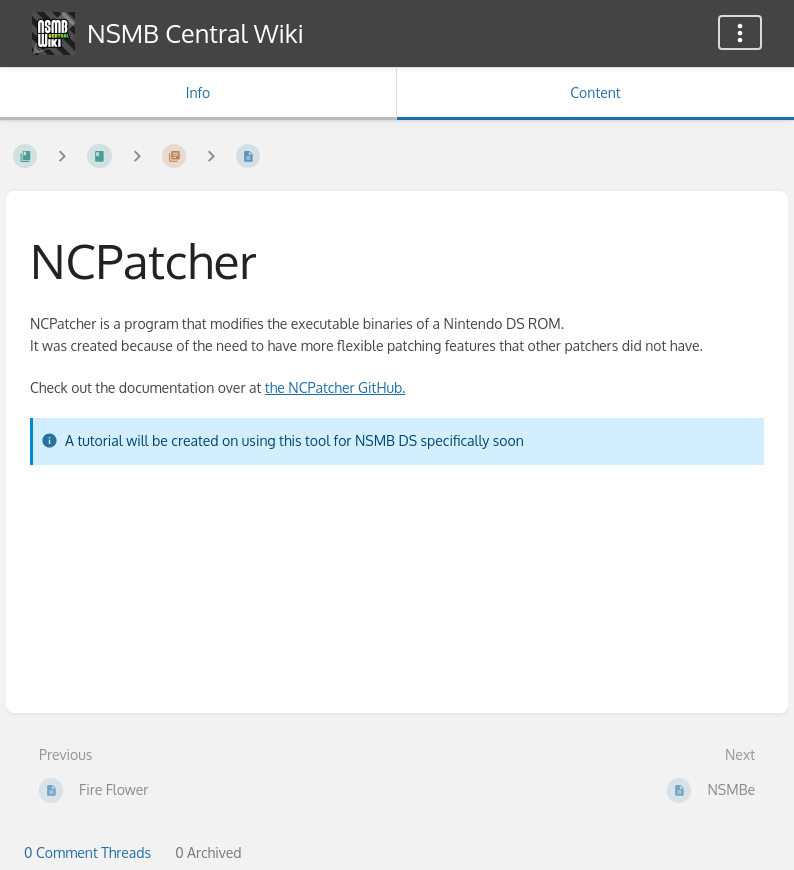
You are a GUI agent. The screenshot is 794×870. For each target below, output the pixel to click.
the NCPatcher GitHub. (335, 387)
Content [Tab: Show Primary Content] (595, 92)
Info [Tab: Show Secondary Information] (198, 92)
